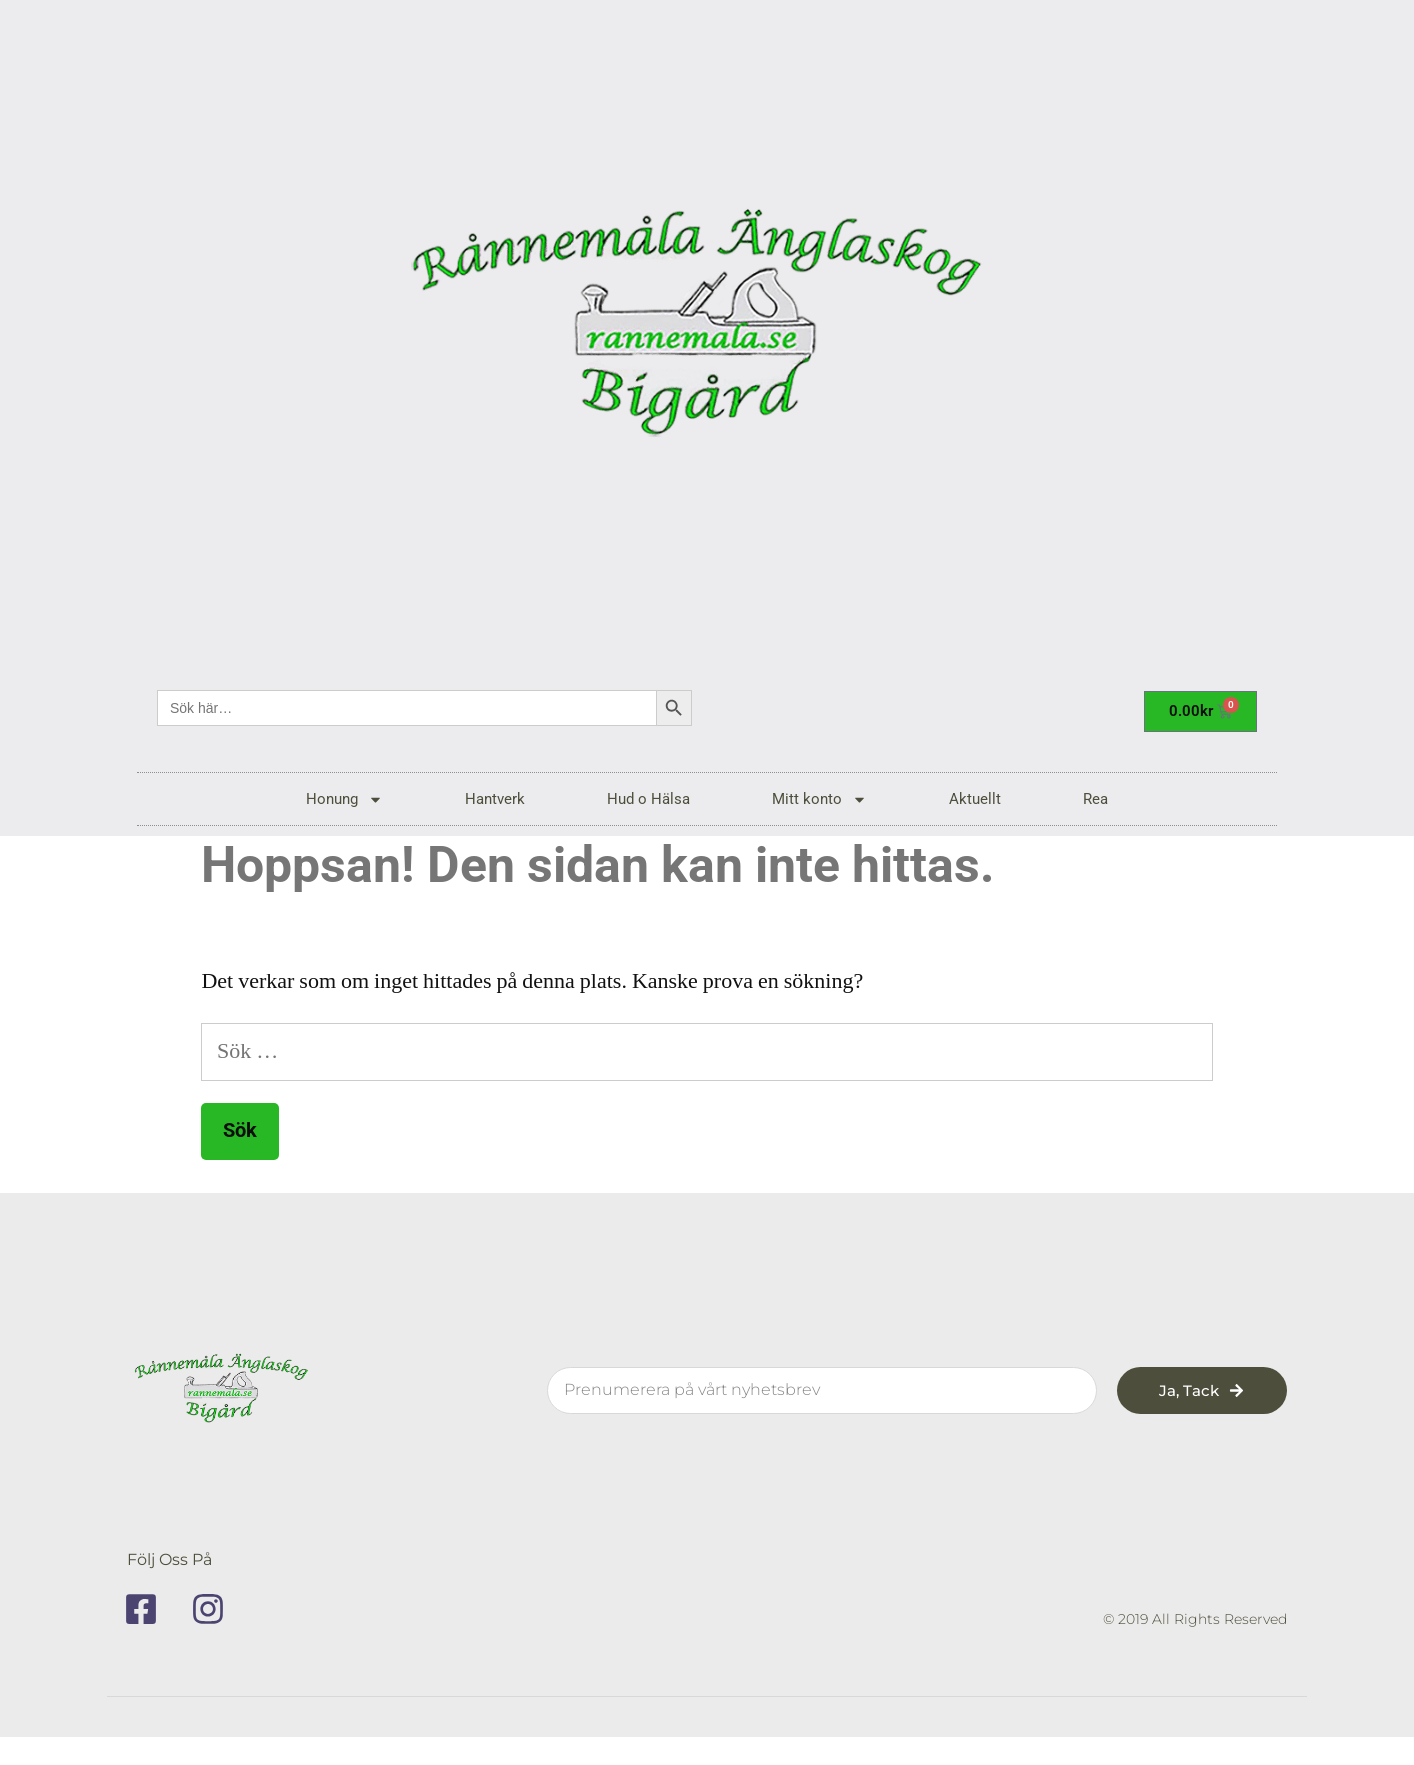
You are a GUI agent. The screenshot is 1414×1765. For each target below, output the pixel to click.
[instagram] (215, 1609)
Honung (344, 799)
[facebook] (148, 1609)
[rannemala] (707, 330)
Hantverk (495, 799)
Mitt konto (819, 799)
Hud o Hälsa (648, 799)
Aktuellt (975, 799)
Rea (1095, 799)
